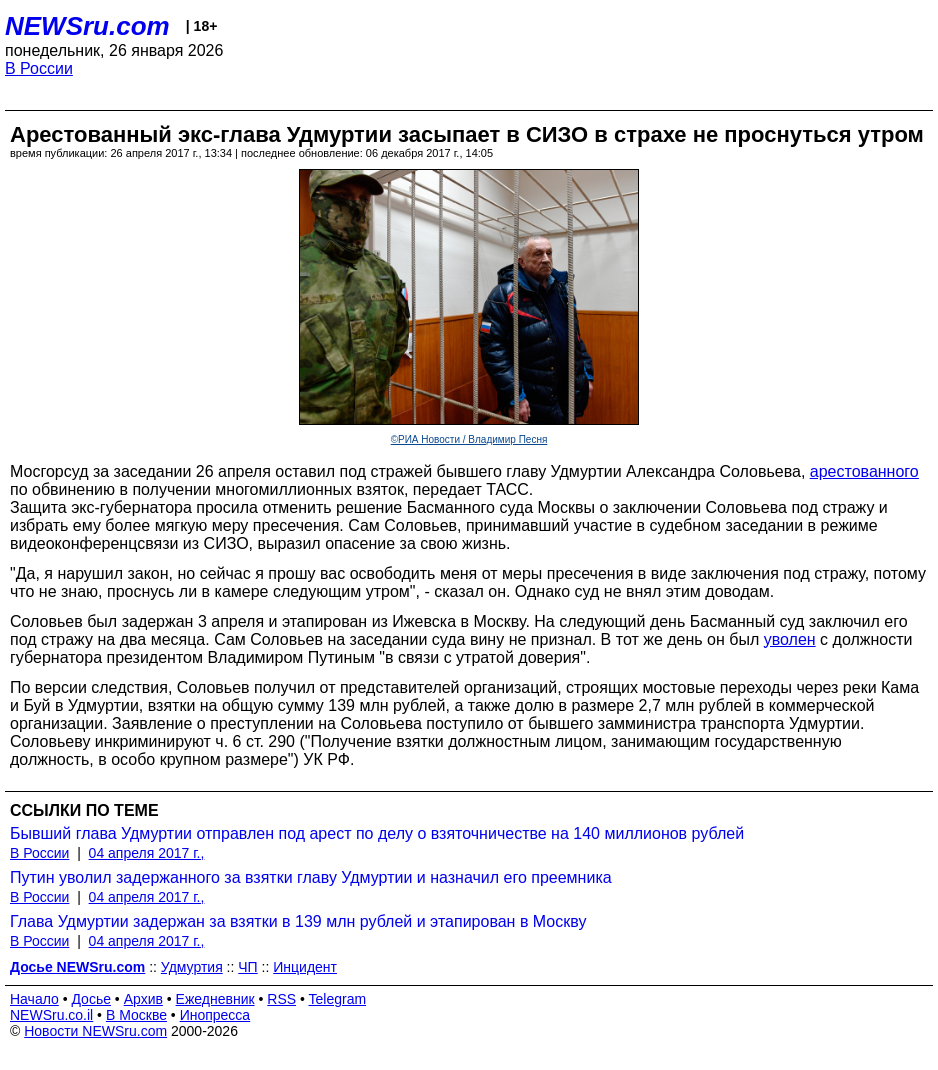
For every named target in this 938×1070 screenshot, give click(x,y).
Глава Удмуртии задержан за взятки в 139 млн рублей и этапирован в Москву (298, 921)
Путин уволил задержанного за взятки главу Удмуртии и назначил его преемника (311, 877)
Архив (143, 999)
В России (39, 68)
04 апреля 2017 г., (147, 853)
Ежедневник (215, 999)
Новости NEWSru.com (95, 1031)
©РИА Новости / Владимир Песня (469, 439)
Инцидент (305, 967)
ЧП (247, 967)
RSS (281, 999)
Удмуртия (192, 967)
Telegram (338, 999)
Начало (34, 999)
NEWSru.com (87, 26)
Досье (91, 999)
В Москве (136, 1015)
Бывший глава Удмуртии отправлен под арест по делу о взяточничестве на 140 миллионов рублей (377, 833)
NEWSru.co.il (51, 1015)
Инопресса (215, 1015)
